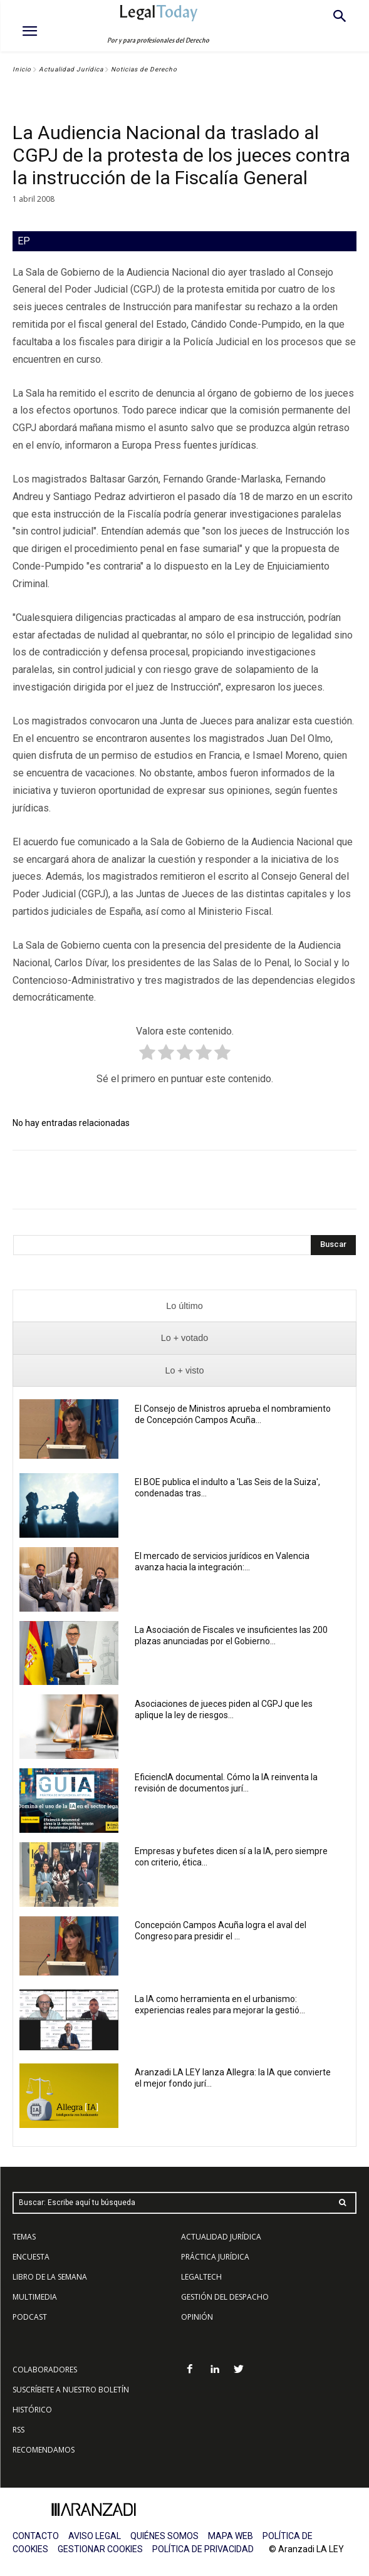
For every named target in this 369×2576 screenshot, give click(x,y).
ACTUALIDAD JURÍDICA (221, 2236)
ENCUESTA (31, 2256)
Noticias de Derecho (144, 69)
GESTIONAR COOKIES (100, 2549)
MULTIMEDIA (35, 2297)
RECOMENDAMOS (44, 2449)
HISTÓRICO (32, 2409)
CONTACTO (36, 2536)
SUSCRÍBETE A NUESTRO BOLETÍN (71, 2389)
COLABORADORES (45, 2369)
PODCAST (30, 2317)
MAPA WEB (230, 2536)
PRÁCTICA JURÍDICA (215, 2256)
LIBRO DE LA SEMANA (50, 2276)
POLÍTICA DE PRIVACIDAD (203, 2549)
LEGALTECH (201, 2276)
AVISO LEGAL (94, 2536)
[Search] (333, 1245)
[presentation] (184, 1306)
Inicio (22, 69)
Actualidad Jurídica (71, 69)
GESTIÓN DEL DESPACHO (225, 2297)
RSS (18, 2429)
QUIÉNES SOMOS (164, 2536)
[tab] (184, 1306)
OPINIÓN (197, 2317)
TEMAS (24, 2236)
